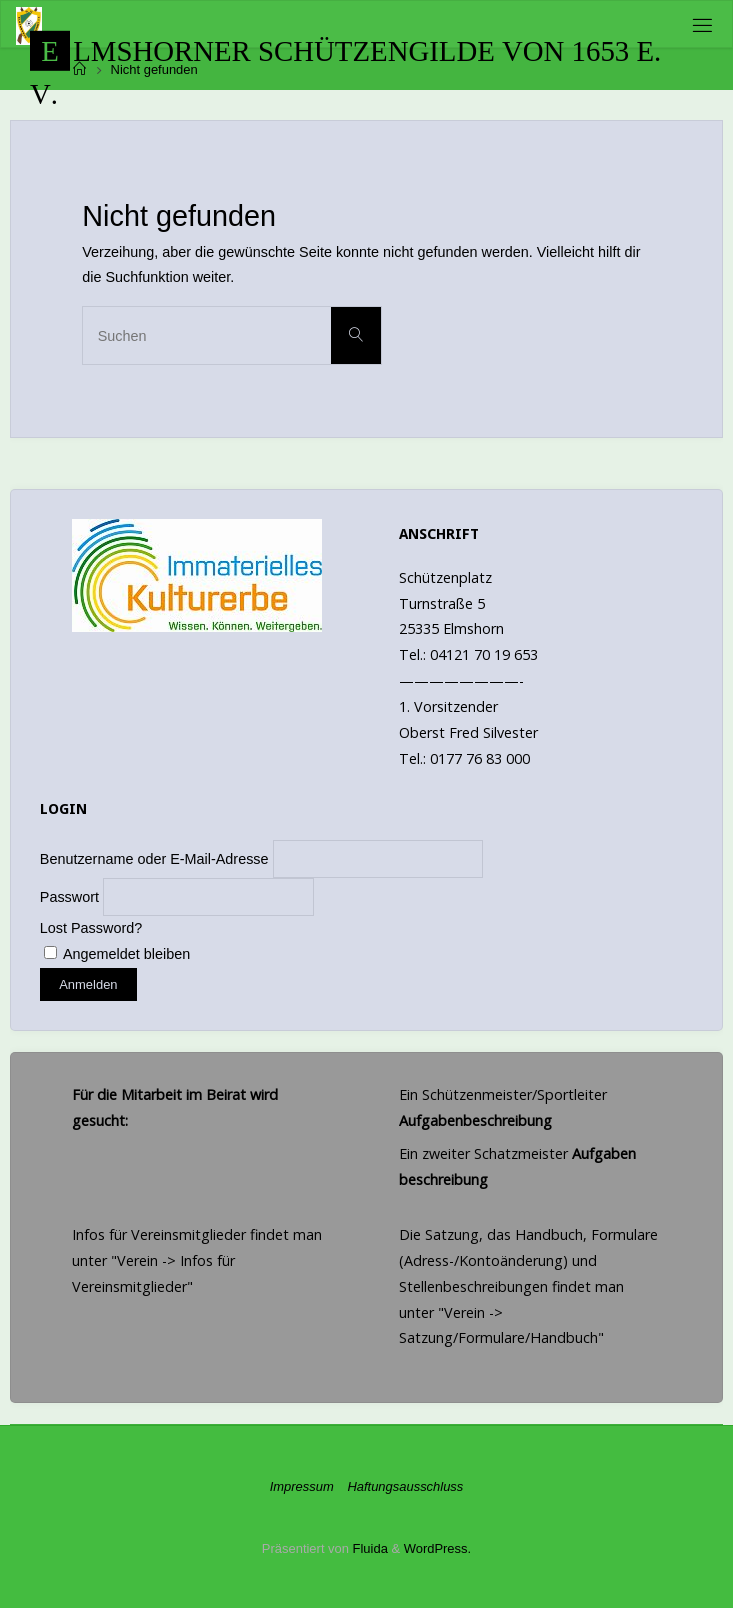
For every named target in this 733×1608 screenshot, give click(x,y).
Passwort (69, 897)
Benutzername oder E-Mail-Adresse (154, 859)
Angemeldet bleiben (117, 954)
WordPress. (437, 1548)
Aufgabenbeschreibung (475, 1120)
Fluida (368, 1548)
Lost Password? (91, 928)
